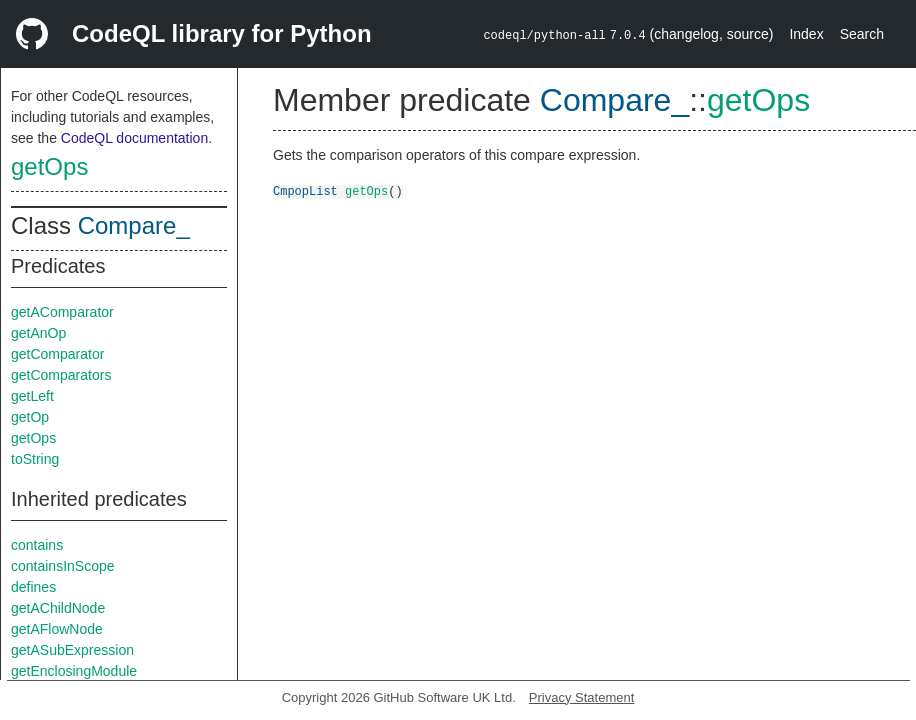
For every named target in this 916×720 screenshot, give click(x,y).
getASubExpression (72, 650)
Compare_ (134, 225)
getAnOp (38, 333)
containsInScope (63, 566)
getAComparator (62, 312)
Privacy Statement (582, 697)
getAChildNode (58, 608)
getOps (49, 166)
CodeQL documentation (134, 138)
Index (806, 34)
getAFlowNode (57, 629)
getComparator (57, 354)
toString (35, 459)
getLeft (32, 396)
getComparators (61, 375)
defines (33, 587)
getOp (30, 417)
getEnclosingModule (74, 671)
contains (37, 545)
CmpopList (305, 190)
